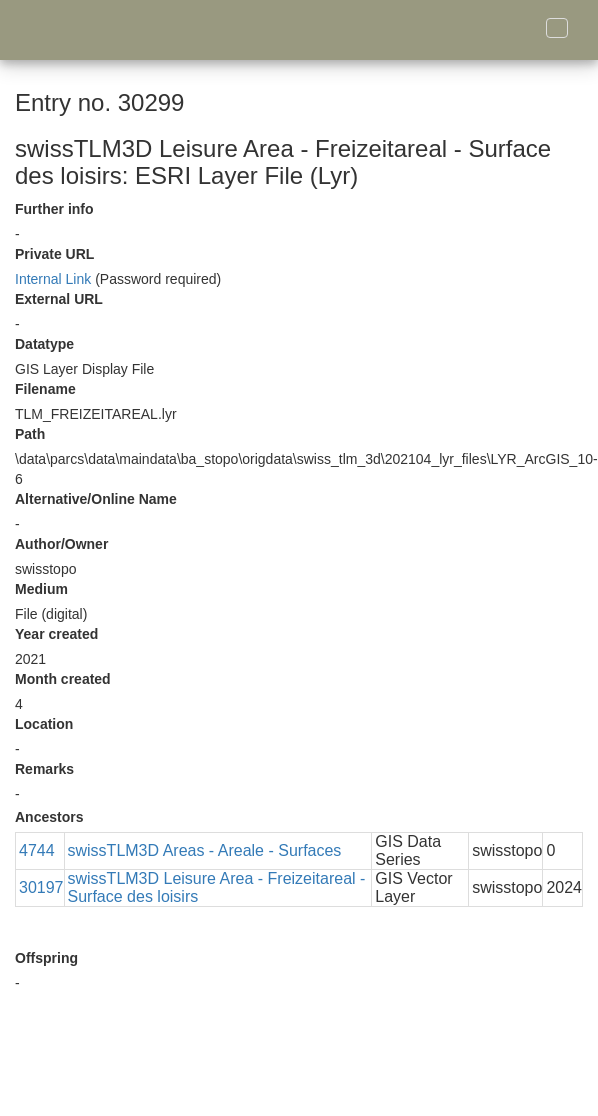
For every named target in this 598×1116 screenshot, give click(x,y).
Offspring (46, 958)
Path (30, 434)
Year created (56, 634)
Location (44, 724)
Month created (63, 679)
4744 (37, 850)
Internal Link (53, 279)
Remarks (44, 769)
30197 (41, 887)
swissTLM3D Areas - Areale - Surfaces (205, 850)
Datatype (44, 344)
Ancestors (49, 817)
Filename (45, 389)
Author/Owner (61, 544)
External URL (59, 299)
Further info (54, 209)
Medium (41, 589)
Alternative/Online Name (96, 499)
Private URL (54, 254)
